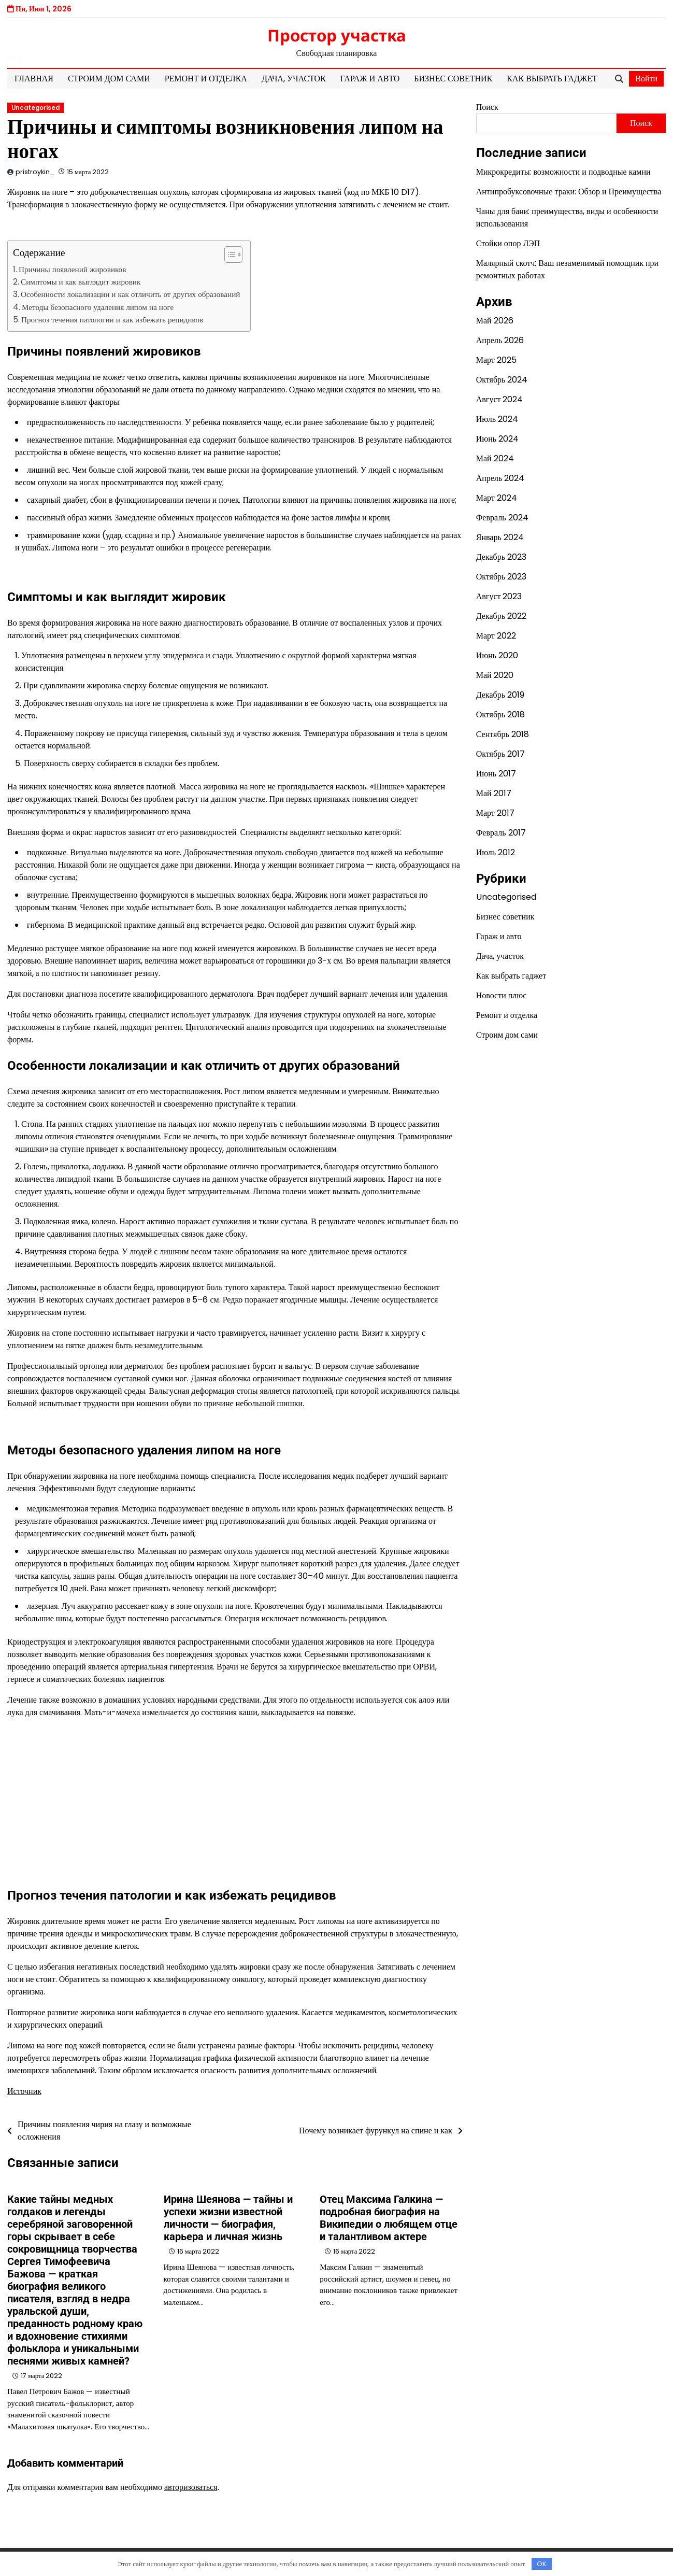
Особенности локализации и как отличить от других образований (130, 294)
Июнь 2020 (497, 655)
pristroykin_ (35, 171)
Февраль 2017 (501, 833)
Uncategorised (35, 108)
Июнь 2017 (496, 774)
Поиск (487, 107)
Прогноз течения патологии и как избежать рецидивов (112, 319)
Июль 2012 (495, 852)
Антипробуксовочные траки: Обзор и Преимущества (569, 191)
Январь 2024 (500, 537)
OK (542, 2564)
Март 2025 (496, 360)
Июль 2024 (497, 419)
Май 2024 (495, 458)
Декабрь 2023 (501, 557)
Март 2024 (496, 498)
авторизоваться (191, 2487)
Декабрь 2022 (501, 616)
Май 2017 (493, 793)
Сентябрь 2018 (502, 734)
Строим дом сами (109, 78)
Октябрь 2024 (502, 380)
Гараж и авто (370, 78)
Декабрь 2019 (500, 695)
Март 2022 (496, 636)
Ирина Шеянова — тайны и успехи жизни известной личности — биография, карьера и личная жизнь (228, 2218)
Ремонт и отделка (206, 78)
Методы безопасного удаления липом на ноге (98, 307)
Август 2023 (499, 596)
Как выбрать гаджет (552, 78)
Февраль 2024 (502, 517)
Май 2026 (494, 321)
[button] (228, 254)
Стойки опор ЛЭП (508, 243)
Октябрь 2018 (500, 714)
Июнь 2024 (497, 439)
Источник (24, 2091)
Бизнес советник (453, 78)
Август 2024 (499, 399)
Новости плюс (501, 995)
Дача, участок (294, 78)
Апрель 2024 (500, 478)
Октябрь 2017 (500, 754)
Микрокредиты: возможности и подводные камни (563, 172)
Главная (34, 78)
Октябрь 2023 (501, 577)
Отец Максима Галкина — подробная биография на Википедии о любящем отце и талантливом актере (388, 2218)
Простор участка (336, 35)
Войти (646, 78)
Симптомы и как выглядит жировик (80, 281)
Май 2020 (494, 675)
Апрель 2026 (500, 340)
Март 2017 (495, 813)
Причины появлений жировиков (72, 269)
